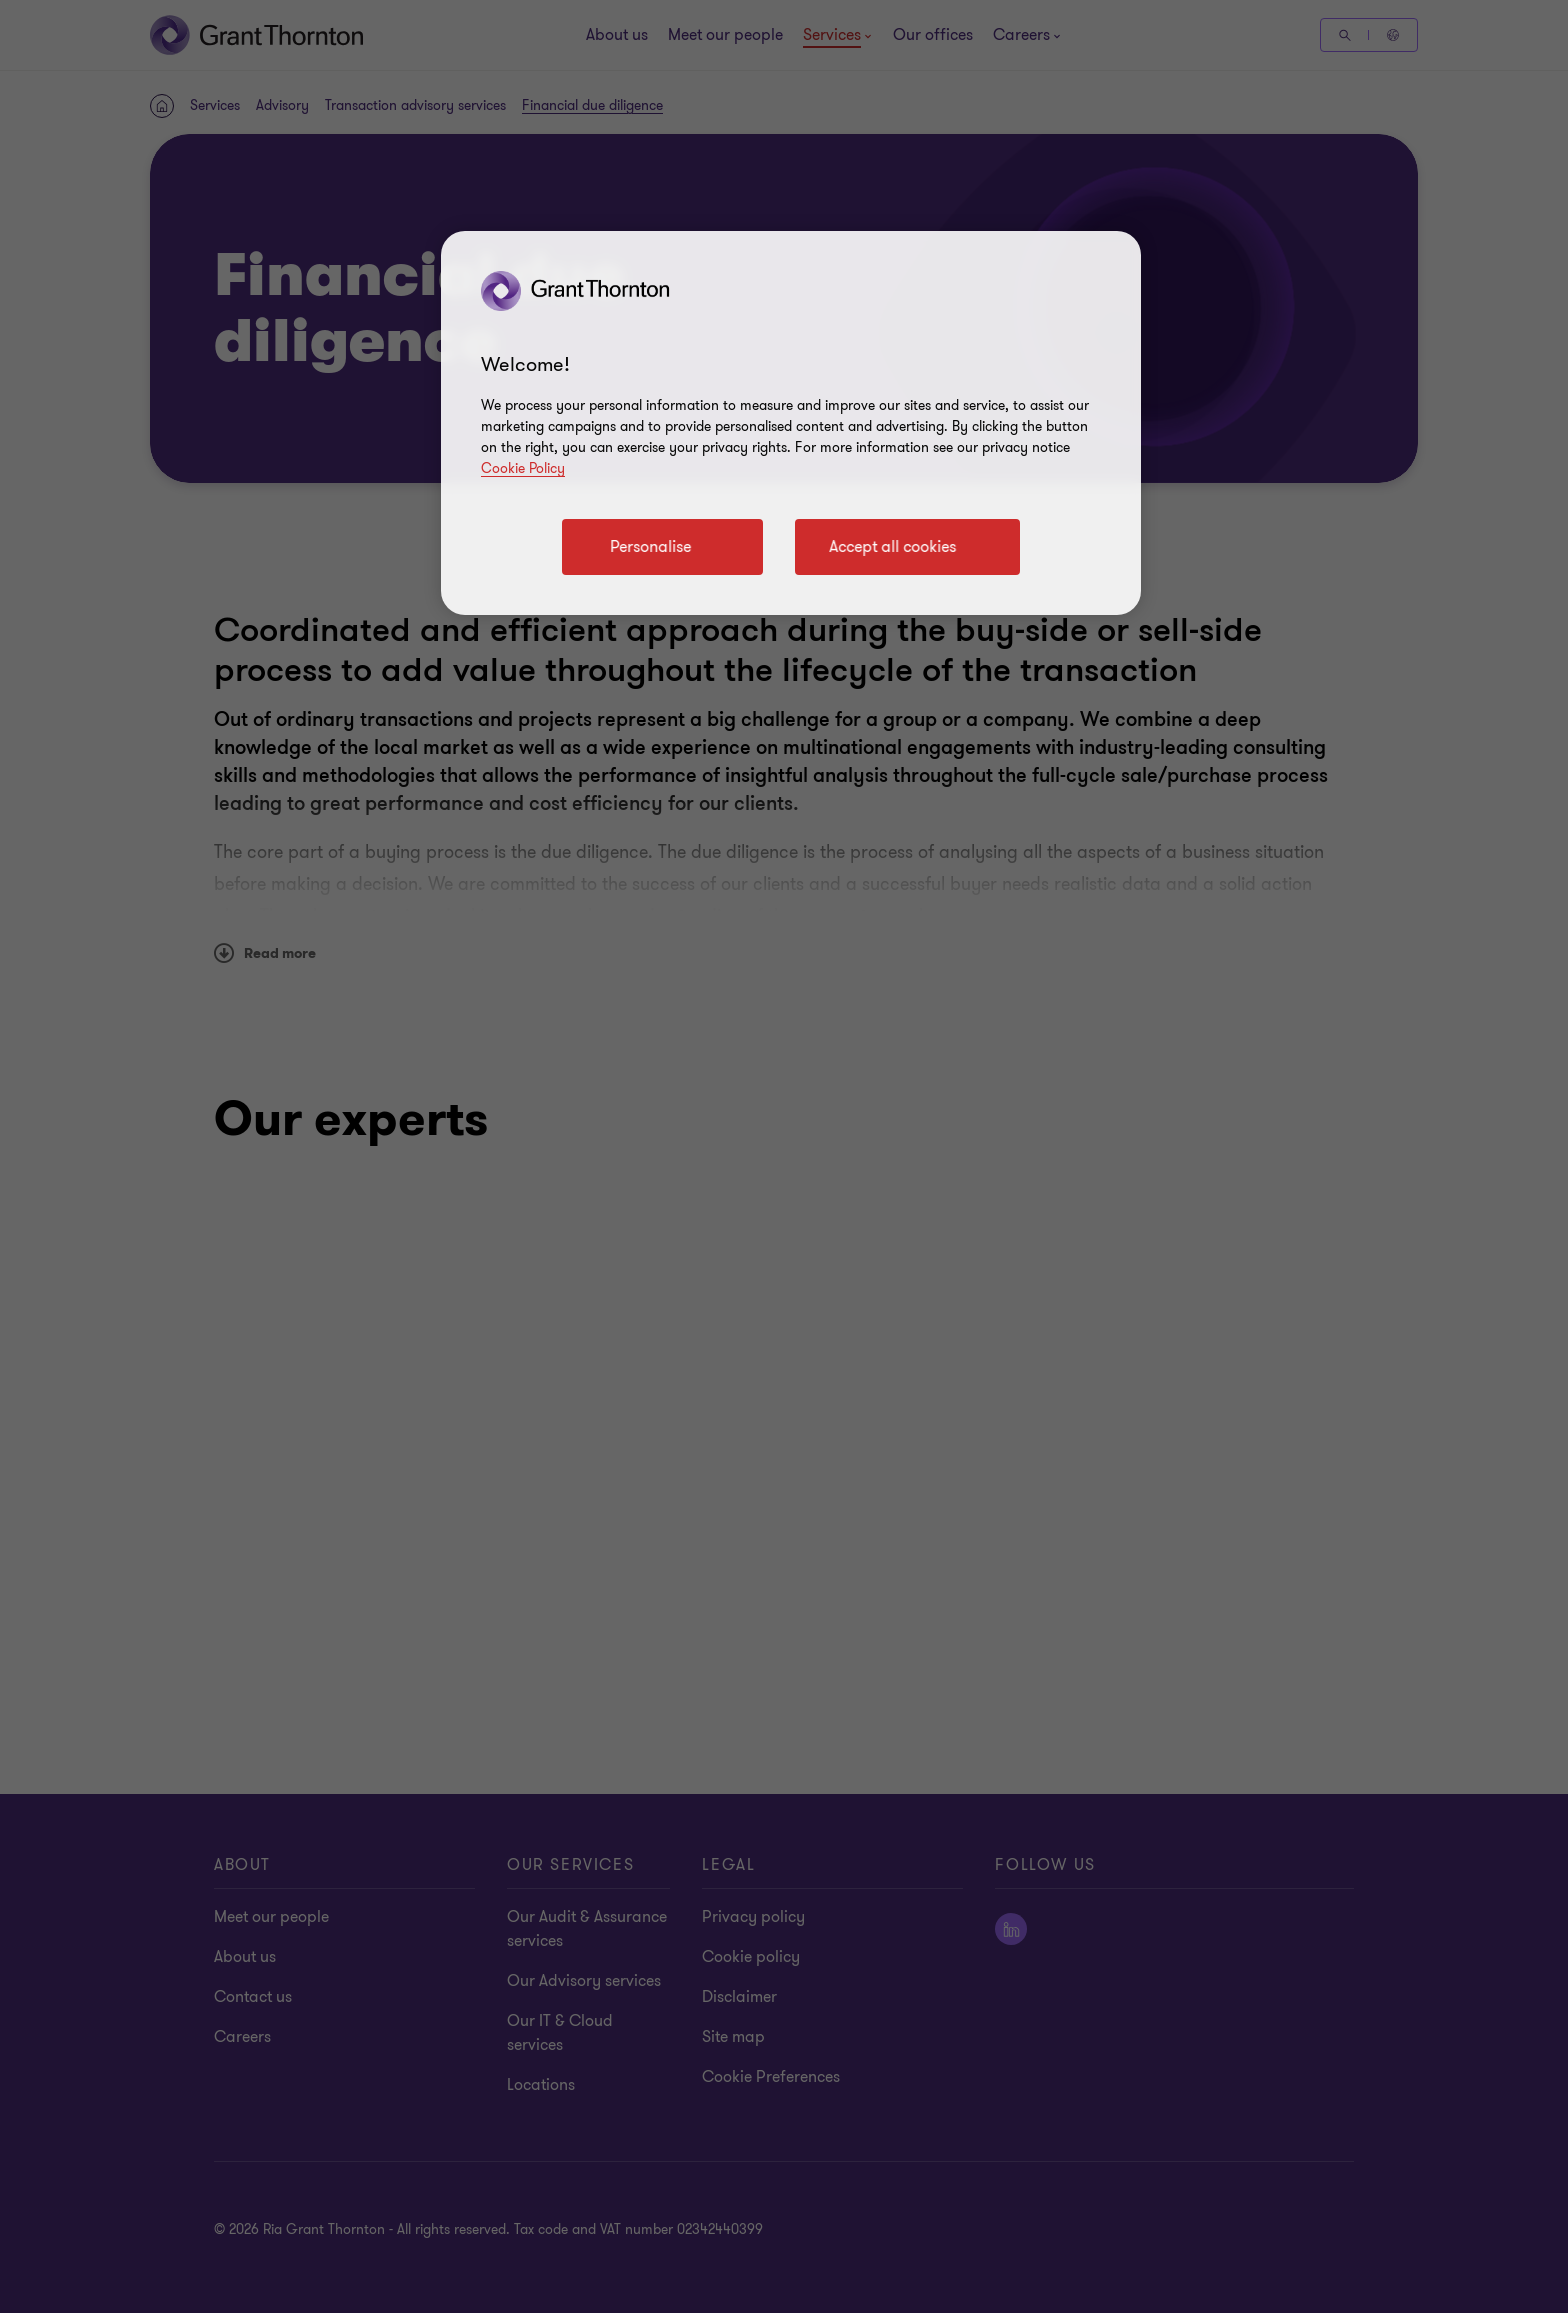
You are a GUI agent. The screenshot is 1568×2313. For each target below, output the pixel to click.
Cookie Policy (523, 468)
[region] (791, 423)
